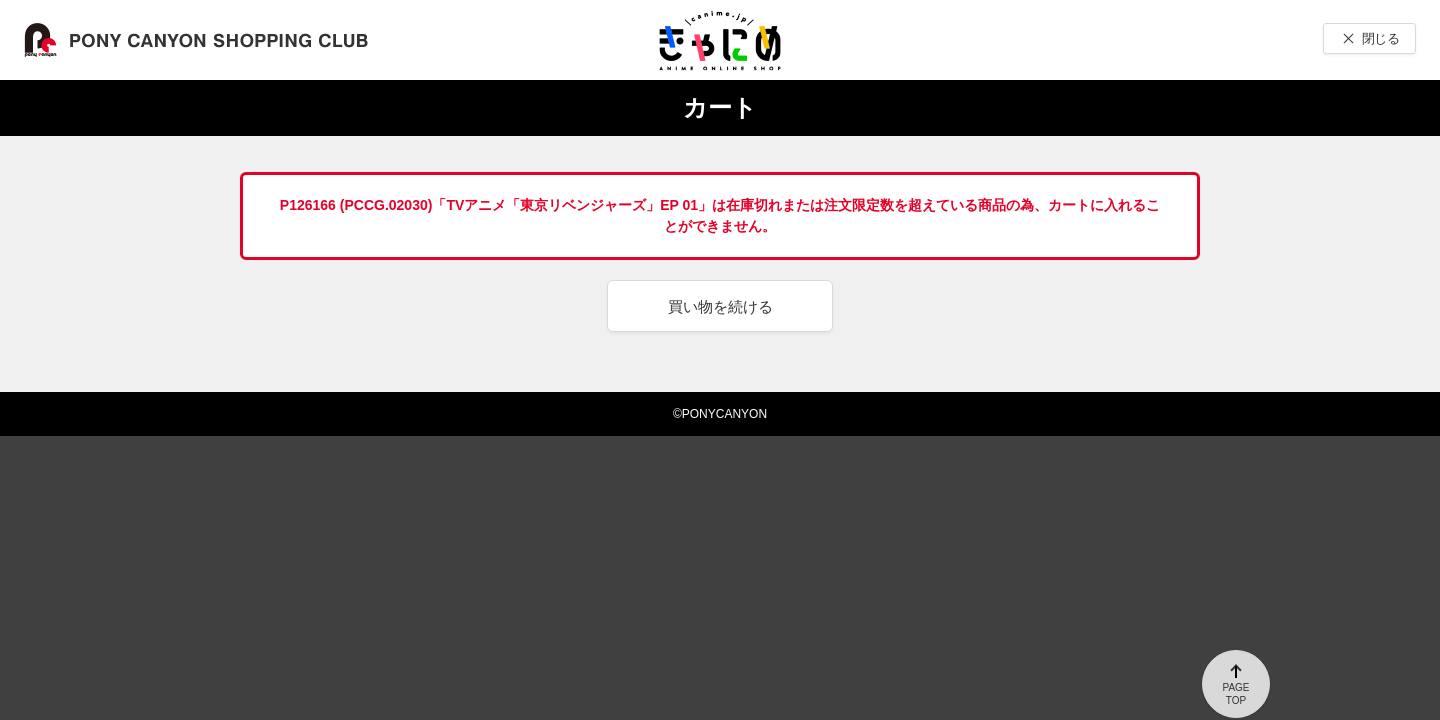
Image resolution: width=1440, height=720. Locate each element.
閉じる (1380, 38)
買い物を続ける (720, 306)
